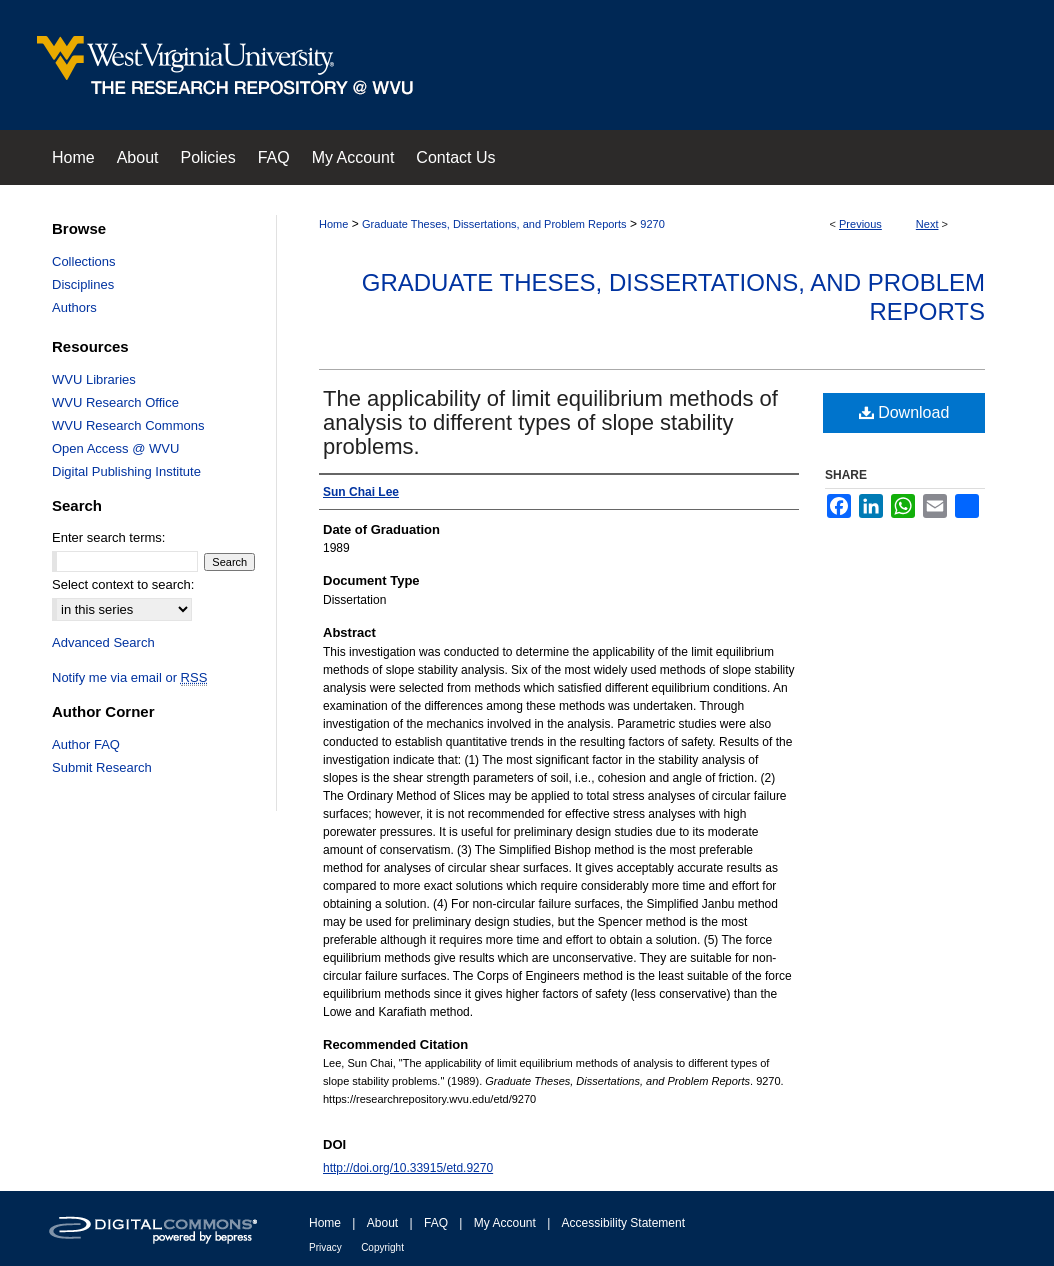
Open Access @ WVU (115, 448)
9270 (652, 224)
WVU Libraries (94, 379)
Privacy (325, 1247)
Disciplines (83, 284)
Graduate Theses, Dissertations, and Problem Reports (494, 224)
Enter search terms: (108, 537)
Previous (860, 224)
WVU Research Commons (128, 425)
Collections (84, 261)
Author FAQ (86, 744)
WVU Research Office (115, 402)
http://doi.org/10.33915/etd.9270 (408, 1168)
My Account (505, 1223)
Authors (74, 307)
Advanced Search (103, 642)
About (382, 1223)
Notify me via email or (129, 677)
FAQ (436, 1223)
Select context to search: (123, 584)
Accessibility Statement (623, 1223)
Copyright (382, 1247)
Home (333, 224)
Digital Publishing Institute (126, 471)
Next (927, 224)
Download (904, 412)
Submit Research (102, 767)
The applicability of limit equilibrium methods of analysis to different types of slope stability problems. (550, 422)
